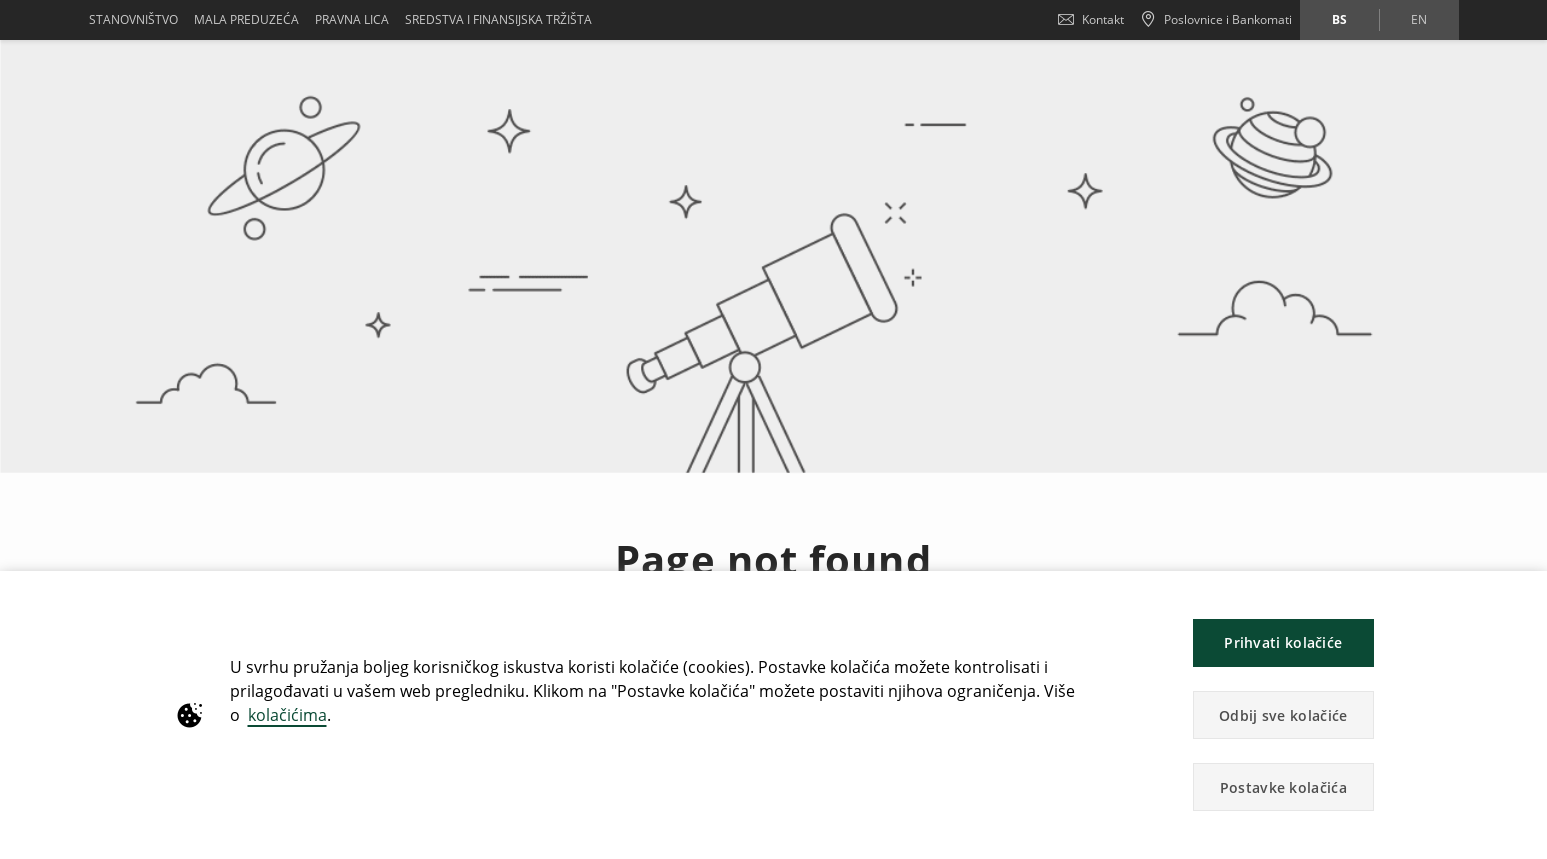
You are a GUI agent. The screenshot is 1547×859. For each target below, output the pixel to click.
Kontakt (1091, 19)
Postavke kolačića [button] (1283, 787)
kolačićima (287, 715)
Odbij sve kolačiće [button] (1283, 715)
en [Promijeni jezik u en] (1419, 19)
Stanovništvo (133, 19)
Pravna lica (352, 19)
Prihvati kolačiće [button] (1283, 642)
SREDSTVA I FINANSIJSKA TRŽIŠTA (498, 19)
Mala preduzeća (246, 19)
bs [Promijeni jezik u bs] (1339, 19)
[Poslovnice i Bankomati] (1216, 20)
